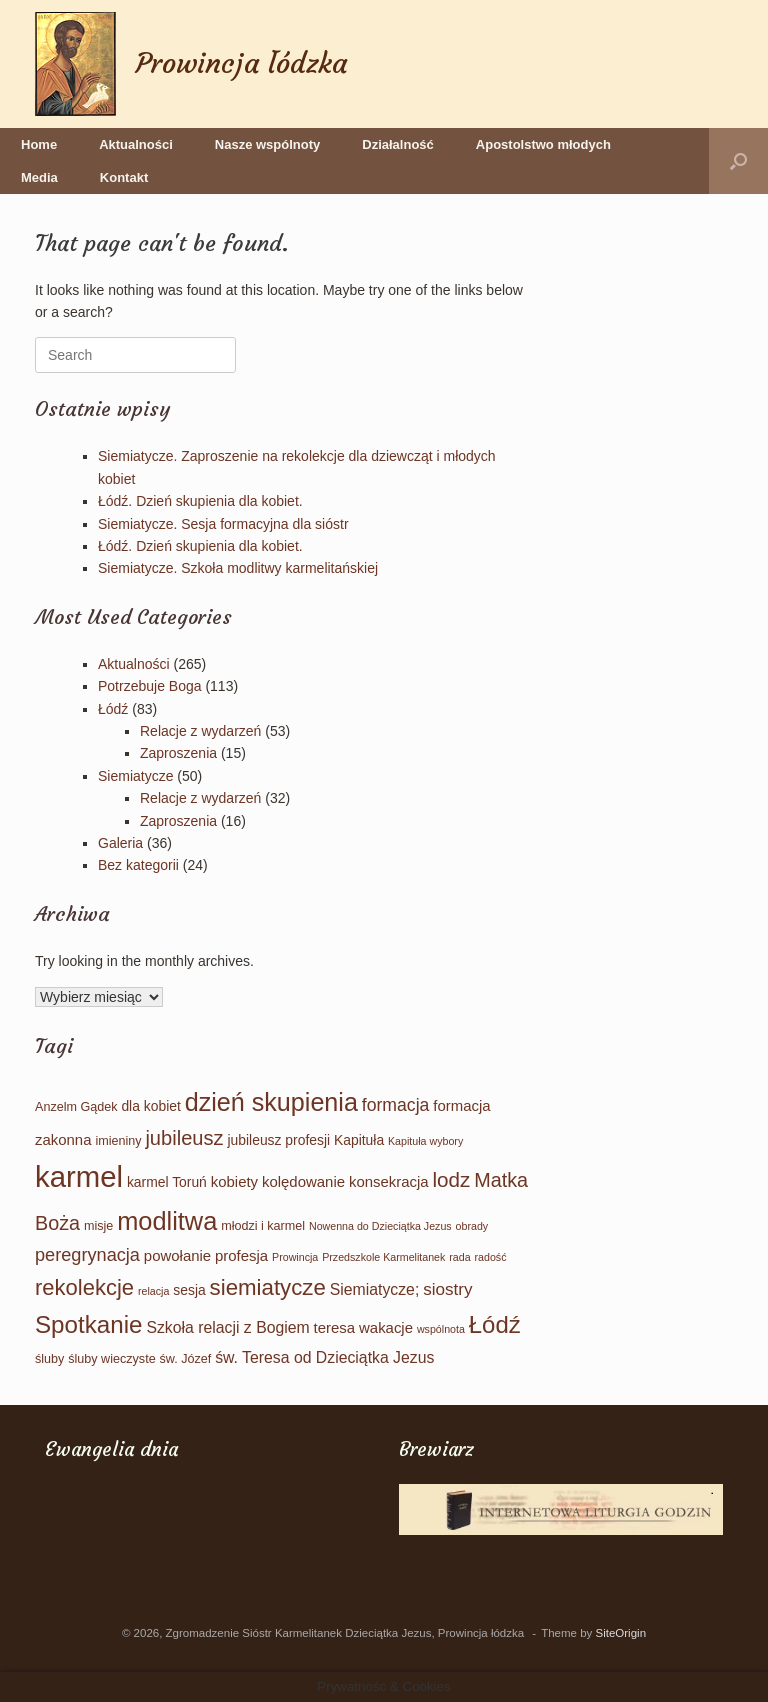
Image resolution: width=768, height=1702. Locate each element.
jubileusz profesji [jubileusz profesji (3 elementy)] (278, 1140)
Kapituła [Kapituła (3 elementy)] (359, 1140)
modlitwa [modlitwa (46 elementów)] (167, 1221)
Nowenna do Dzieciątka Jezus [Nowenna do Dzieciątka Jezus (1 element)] (380, 1226)
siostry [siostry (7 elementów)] (447, 1289)
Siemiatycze (135, 776)
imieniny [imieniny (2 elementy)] (118, 1141)
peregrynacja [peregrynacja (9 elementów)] (87, 1255)
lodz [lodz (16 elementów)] (452, 1179)
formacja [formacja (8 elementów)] (396, 1105)
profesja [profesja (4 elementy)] (241, 1255)
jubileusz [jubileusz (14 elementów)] (184, 1138)
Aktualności (136, 144)
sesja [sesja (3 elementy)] (189, 1290)
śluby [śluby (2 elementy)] (49, 1359)
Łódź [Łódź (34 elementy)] (495, 1324)
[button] (738, 161)
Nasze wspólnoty (267, 144)
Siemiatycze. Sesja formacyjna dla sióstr (223, 524)
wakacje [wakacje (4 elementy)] (386, 1327)
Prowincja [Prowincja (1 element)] (295, 1257)
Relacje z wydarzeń (200, 731)
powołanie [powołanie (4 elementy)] (177, 1255)
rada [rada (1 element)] (459, 1257)
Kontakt (124, 177)
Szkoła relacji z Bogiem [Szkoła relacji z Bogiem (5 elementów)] (227, 1327)
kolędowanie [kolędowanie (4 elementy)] (303, 1181)
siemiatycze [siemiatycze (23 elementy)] (268, 1287)
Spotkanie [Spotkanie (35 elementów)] (89, 1324)
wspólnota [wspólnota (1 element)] (441, 1329)
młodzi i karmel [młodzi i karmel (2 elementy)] (263, 1226)
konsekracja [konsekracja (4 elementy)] (389, 1181)
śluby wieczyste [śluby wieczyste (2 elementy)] (111, 1359)
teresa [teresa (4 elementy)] (335, 1327)
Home (39, 144)
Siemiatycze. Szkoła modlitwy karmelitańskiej (238, 568)
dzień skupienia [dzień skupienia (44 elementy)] (271, 1102)
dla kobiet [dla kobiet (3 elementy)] (150, 1106)
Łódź (113, 709)
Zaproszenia (178, 753)
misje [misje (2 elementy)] (98, 1226)
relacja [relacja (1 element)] (153, 1291)
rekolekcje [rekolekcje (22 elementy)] (84, 1287)
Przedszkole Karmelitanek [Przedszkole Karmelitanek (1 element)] (383, 1257)
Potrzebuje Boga (150, 686)
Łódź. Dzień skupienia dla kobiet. (200, 501)
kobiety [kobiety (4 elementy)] (234, 1181)
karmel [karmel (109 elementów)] (79, 1176)
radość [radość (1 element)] (490, 1257)
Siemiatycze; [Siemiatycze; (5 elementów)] (375, 1289)
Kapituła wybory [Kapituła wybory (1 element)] (425, 1141)
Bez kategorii (138, 865)
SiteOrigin (621, 1633)
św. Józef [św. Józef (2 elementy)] (186, 1359)
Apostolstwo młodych (543, 144)
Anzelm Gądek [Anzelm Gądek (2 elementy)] (76, 1107)
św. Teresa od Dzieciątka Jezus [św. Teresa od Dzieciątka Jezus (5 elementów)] (324, 1357)
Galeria (120, 843)
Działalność (398, 144)
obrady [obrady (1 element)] (472, 1226)
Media (39, 177)
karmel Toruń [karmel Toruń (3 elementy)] (167, 1182)
